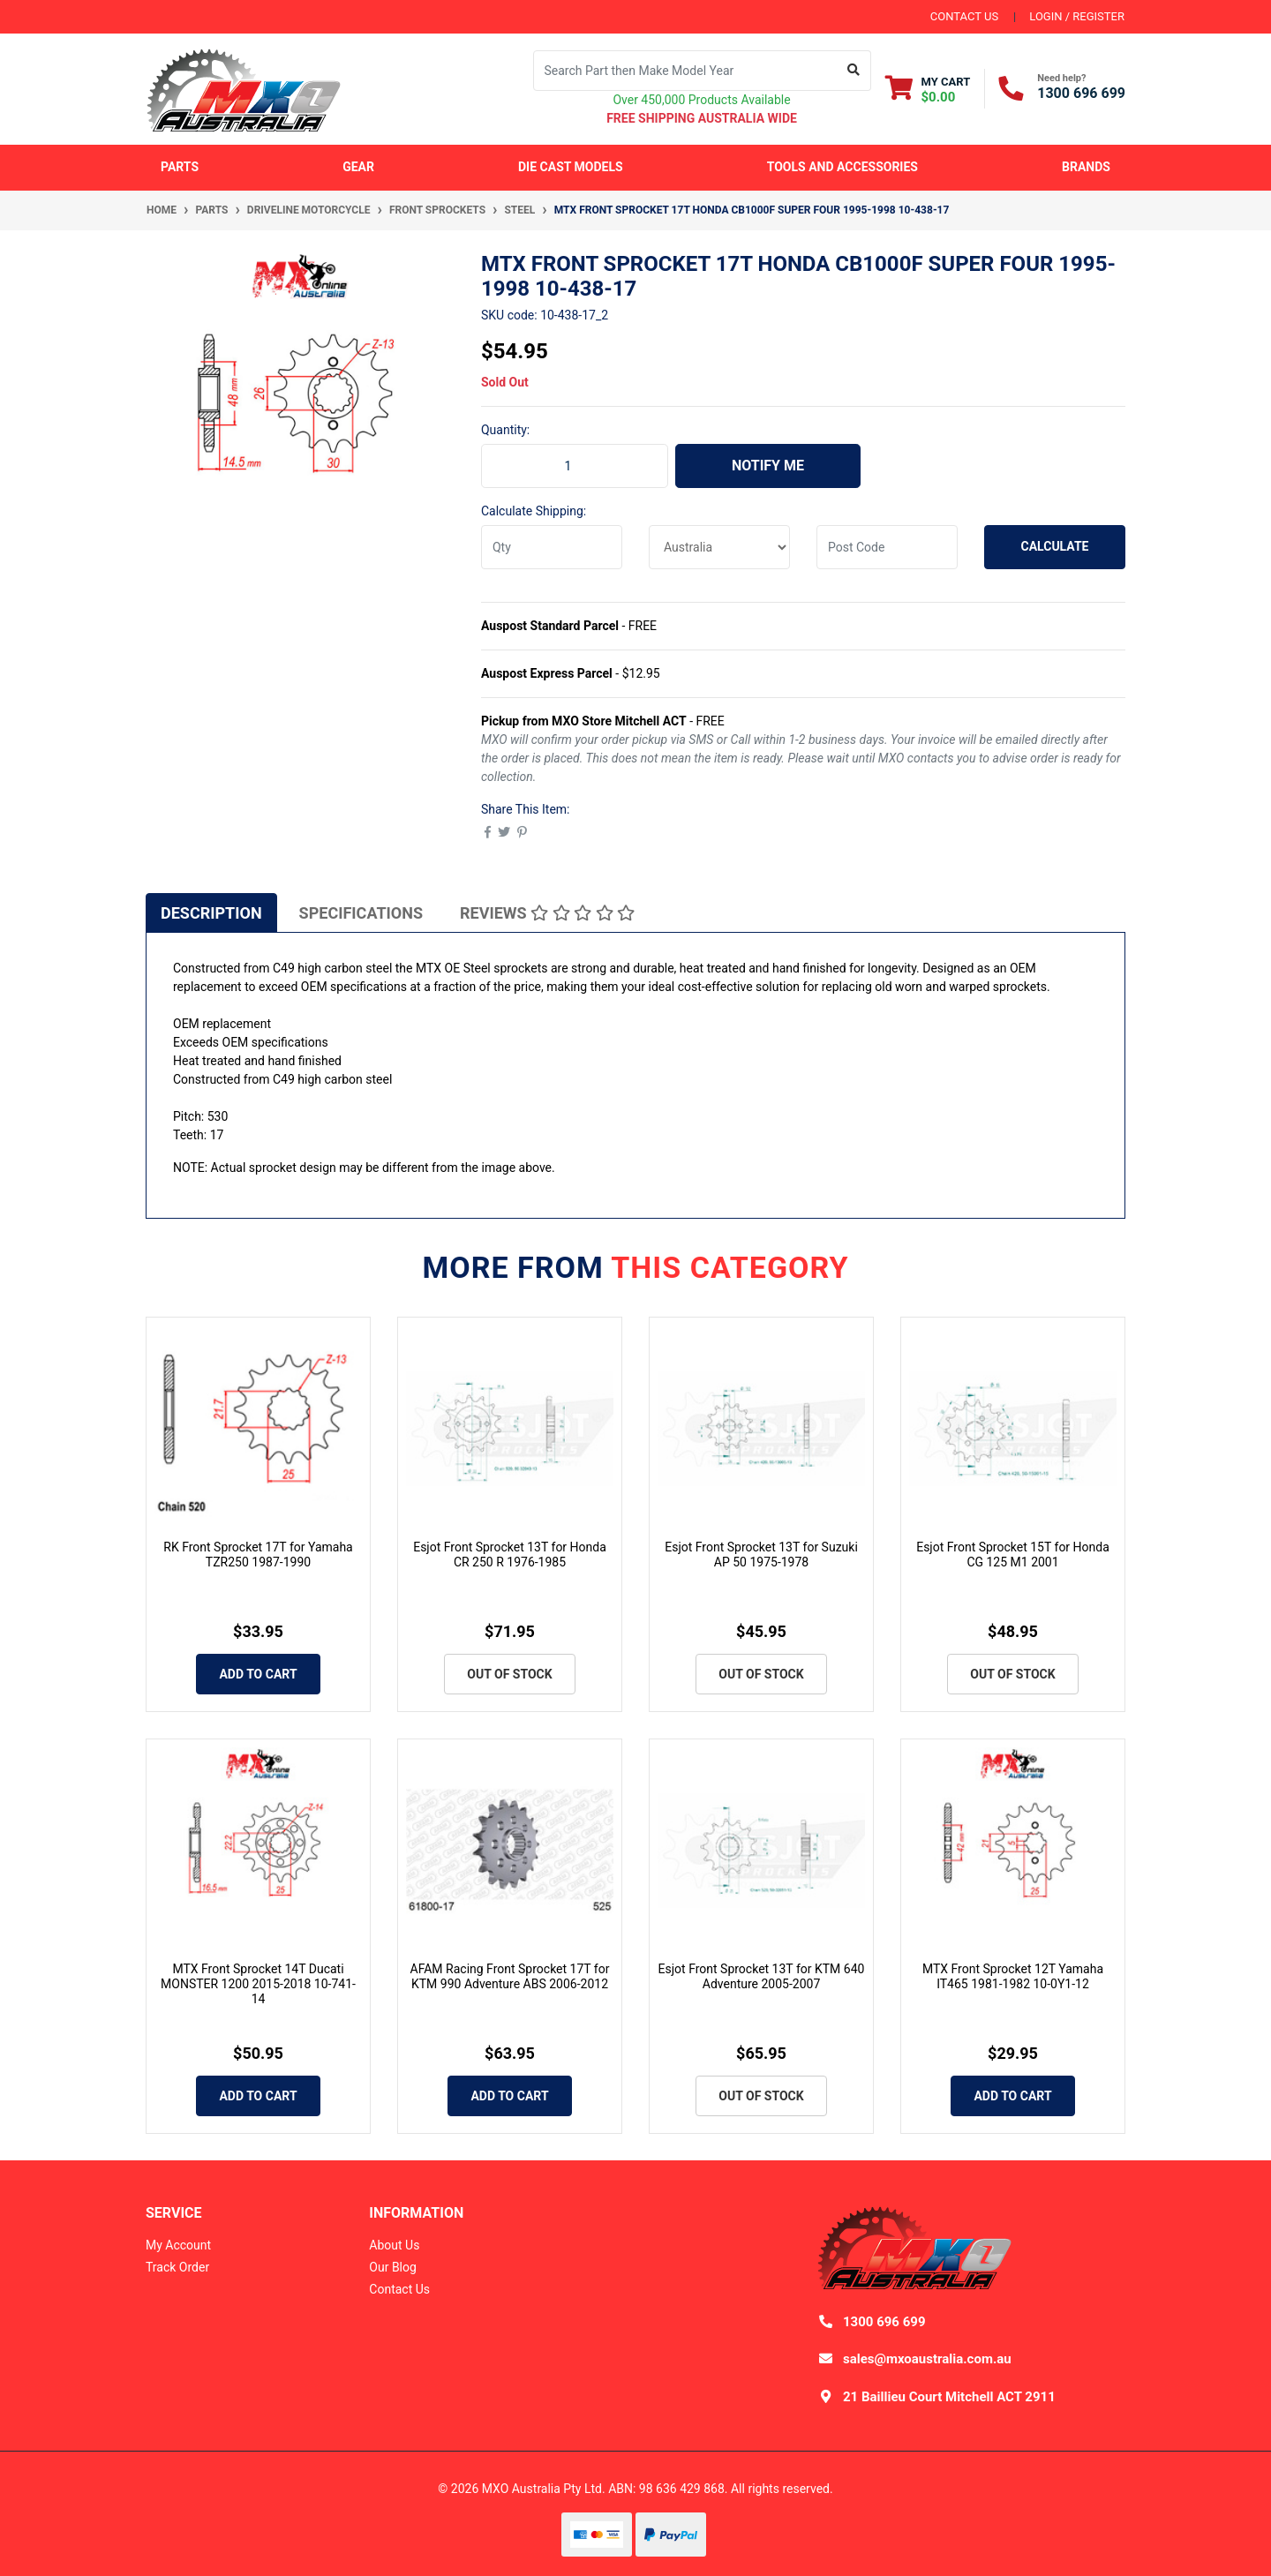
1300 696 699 (1081, 93)
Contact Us (399, 2289)
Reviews (547, 913)
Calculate (1055, 546)
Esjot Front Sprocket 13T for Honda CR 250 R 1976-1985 (509, 1554)
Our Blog (393, 2267)
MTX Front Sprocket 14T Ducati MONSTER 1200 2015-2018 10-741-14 (258, 1984)
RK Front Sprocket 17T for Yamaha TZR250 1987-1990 (257, 1554)
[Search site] (854, 70)
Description (211, 913)
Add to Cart (258, 1674)
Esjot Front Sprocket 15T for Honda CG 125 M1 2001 (1012, 1554)
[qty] (551, 547)
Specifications (361, 913)
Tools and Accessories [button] (842, 167)
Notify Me (768, 465)
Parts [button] (180, 167)
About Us (394, 2245)
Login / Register (1076, 16)
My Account (178, 2245)
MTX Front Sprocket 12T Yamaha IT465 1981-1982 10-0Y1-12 (1012, 1976)
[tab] (211, 912)
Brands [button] (1086, 167)
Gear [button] (358, 167)
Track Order (177, 2267)
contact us (964, 16)
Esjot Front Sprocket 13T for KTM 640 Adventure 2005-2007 (761, 1976)
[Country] (719, 547)
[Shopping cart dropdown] (928, 88)
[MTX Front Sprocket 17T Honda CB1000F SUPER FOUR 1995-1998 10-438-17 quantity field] (574, 466)
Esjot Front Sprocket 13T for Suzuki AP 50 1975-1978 (761, 1554)
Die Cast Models (570, 167)
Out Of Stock (509, 1674)
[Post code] (887, 547)
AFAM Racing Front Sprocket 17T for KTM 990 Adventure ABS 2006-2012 (510, 1976)
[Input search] (685, 70)
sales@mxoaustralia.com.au (927, 2359)
